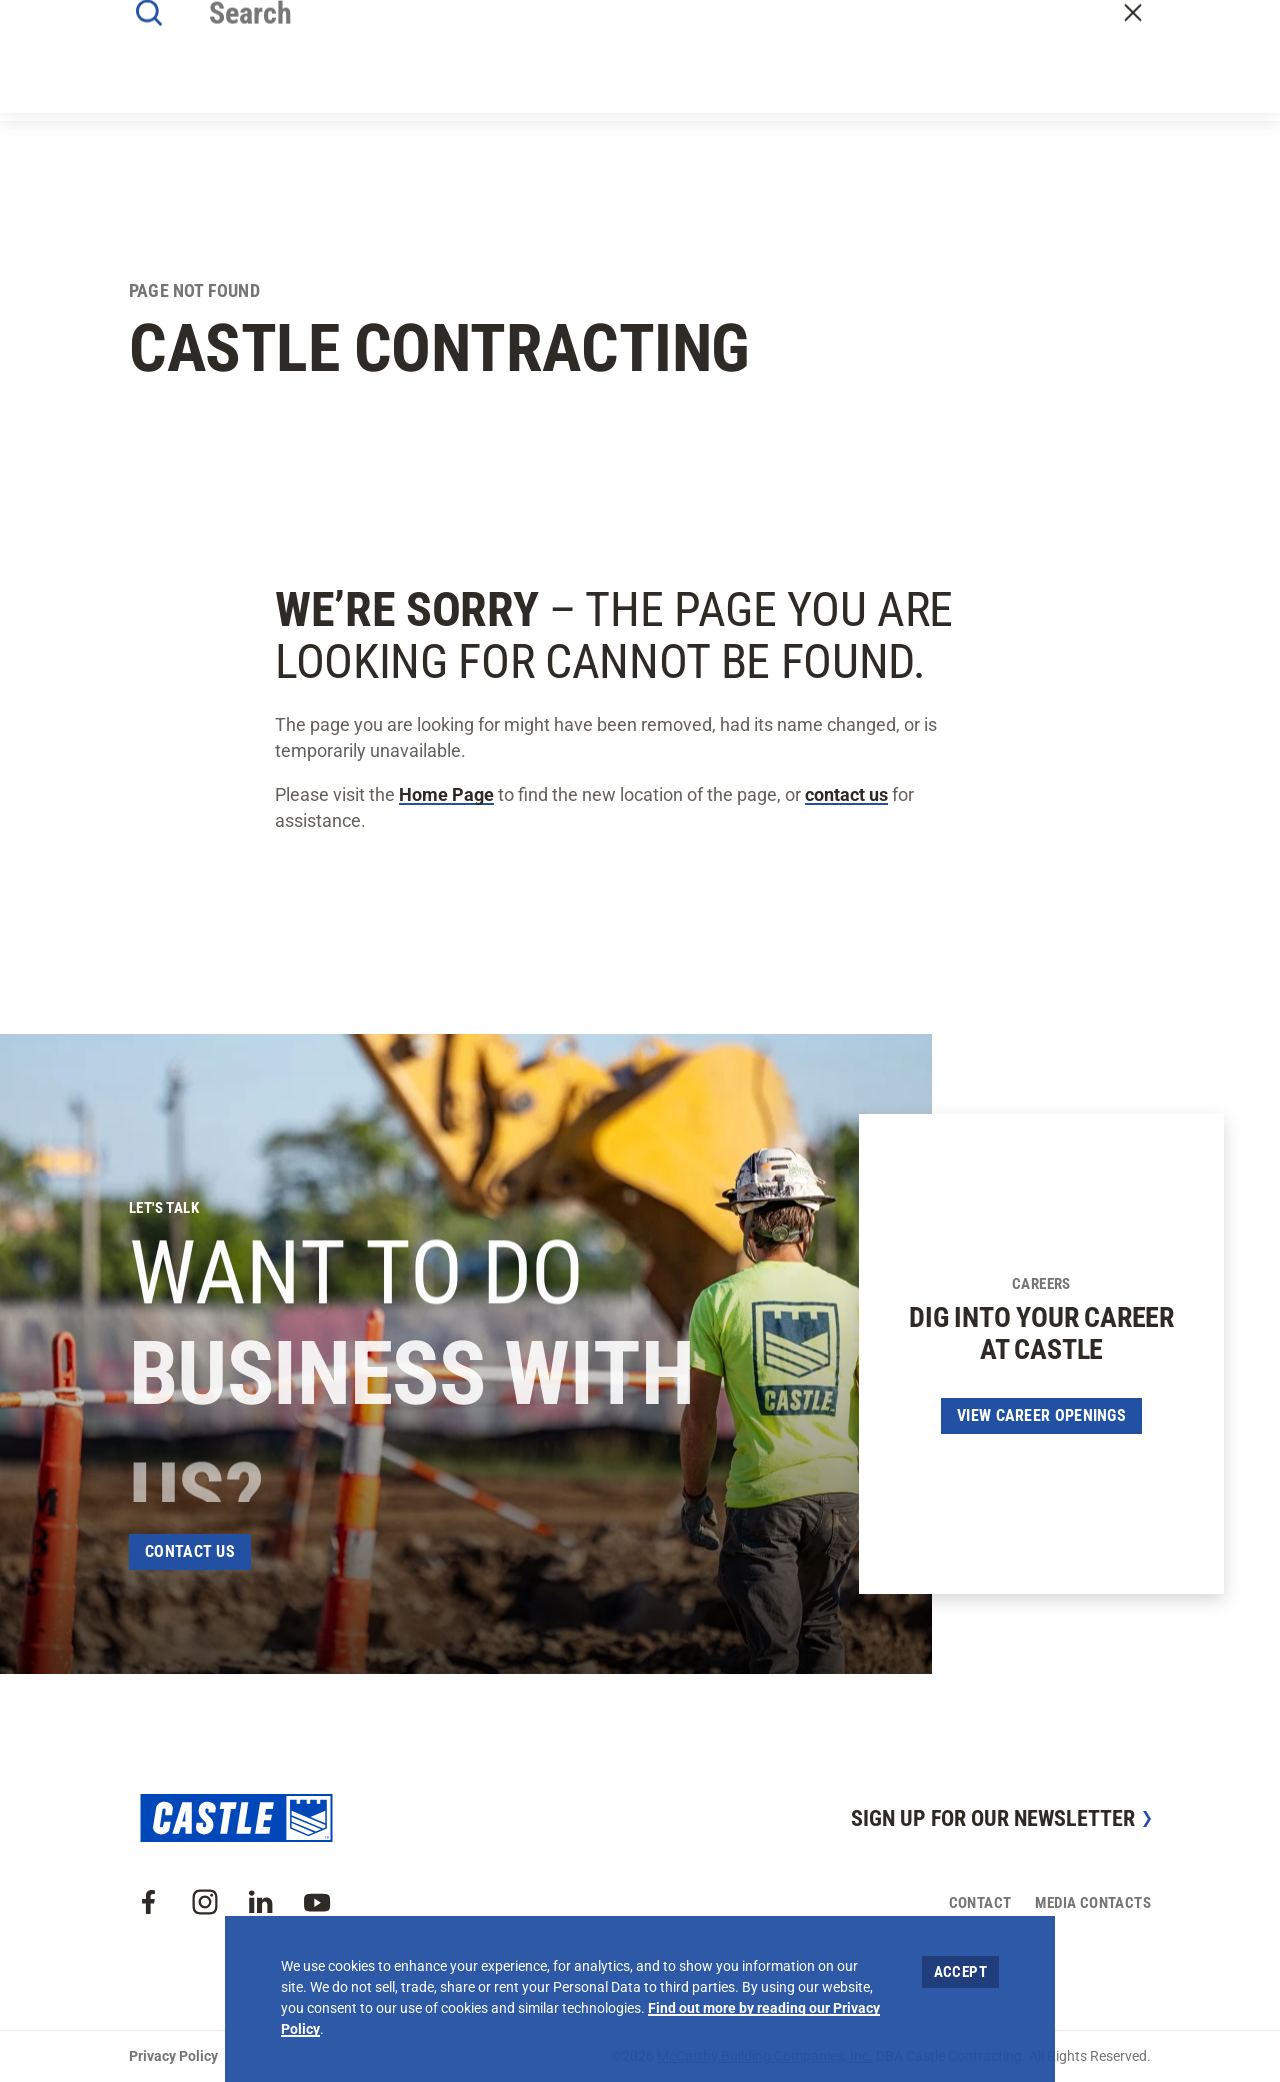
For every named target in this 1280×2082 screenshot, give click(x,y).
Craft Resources (1159, 22)
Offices (798, 72)
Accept (960, 1972)
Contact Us (190, 1551)
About (415, 72)
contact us (846, 794)
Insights (715, 72)
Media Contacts (1093, 1903)
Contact (1122, 73)
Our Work (497, 72)
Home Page (446, 794)
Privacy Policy (173, 2056)
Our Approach (608, 72)
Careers (880, 72)
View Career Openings (1041, 1415)
